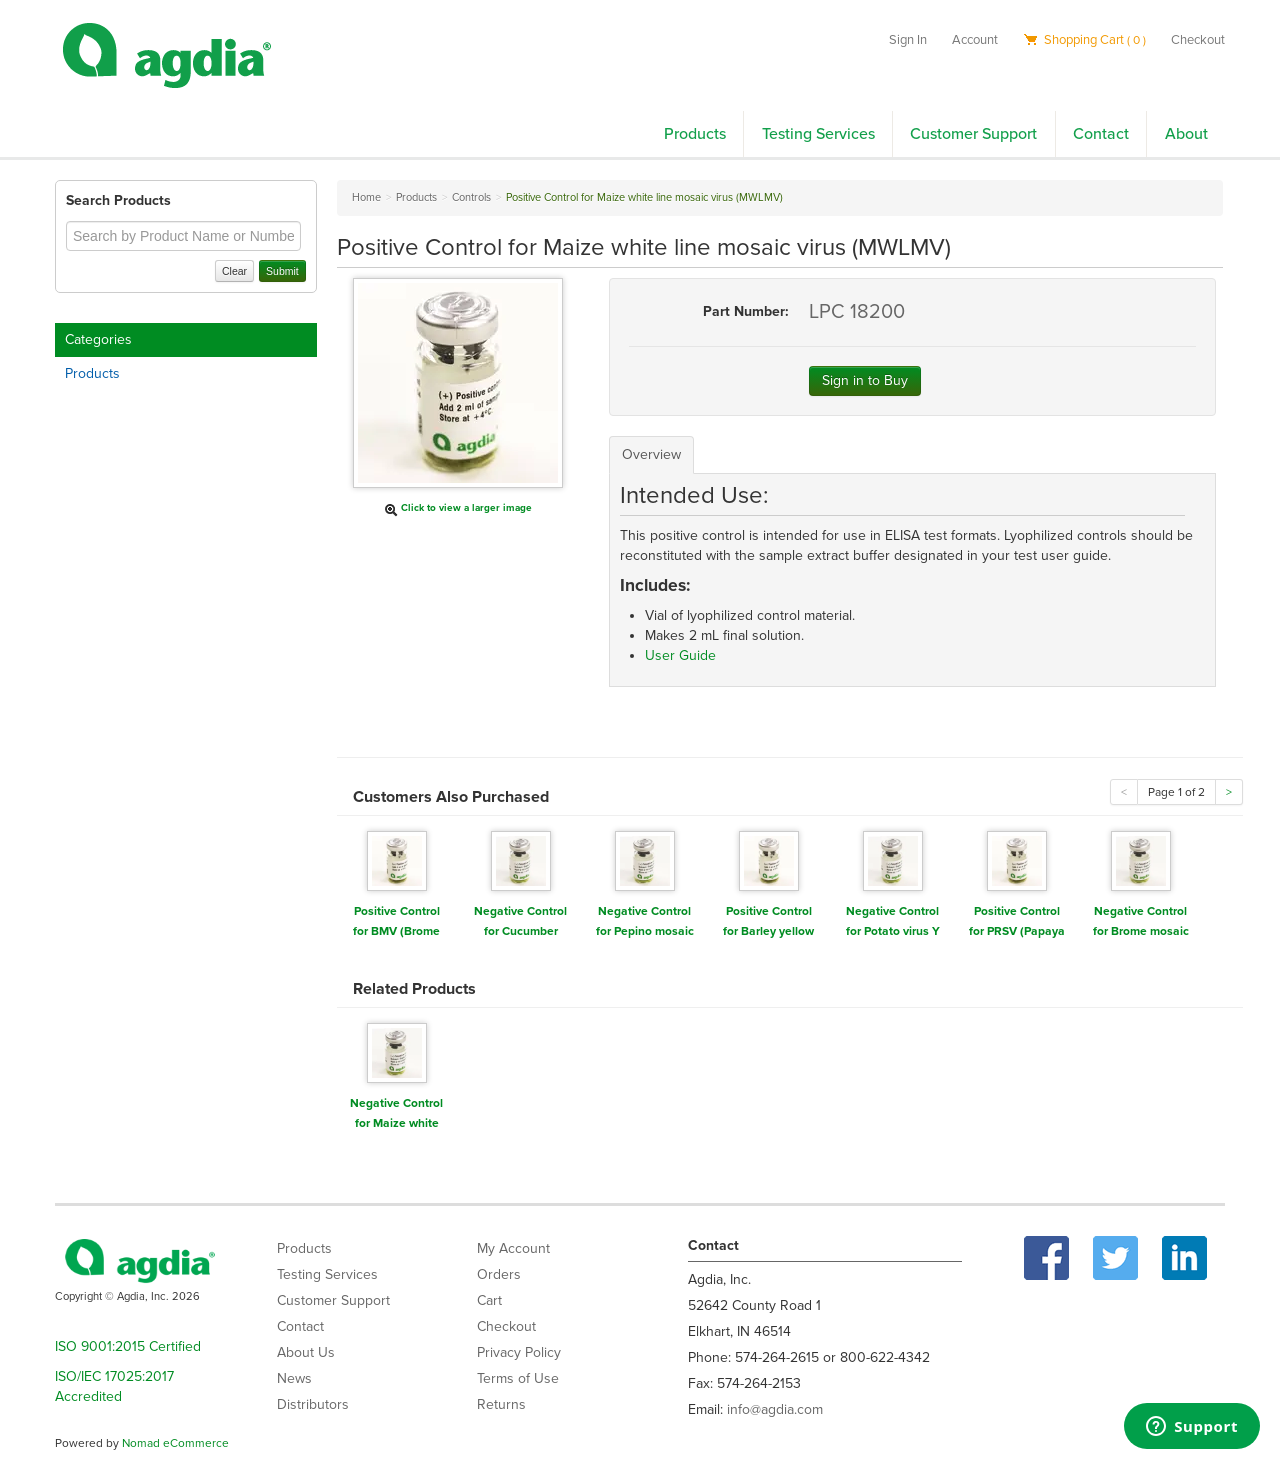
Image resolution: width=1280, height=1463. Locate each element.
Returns (501, 1404)
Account (975, 40)
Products (695, 134)
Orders (499, 1274)
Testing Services (818, 134)
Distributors (313, 1404)
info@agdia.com (775, 1409)
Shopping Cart (1084, 40)
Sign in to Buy (865, 380)
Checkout (1198, 40)
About (1186, 134)
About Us (306, 1352)
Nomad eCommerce (175, 1443)
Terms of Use (518, 1378)
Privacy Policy (519, 1352)
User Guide (680, 655)
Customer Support (973, 134)
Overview (651, 454)
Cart (489, 1300)
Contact (1101, 134)
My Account (513, 1248)
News (294, 1378)
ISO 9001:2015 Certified (128, 1346)
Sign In (908, 40)
